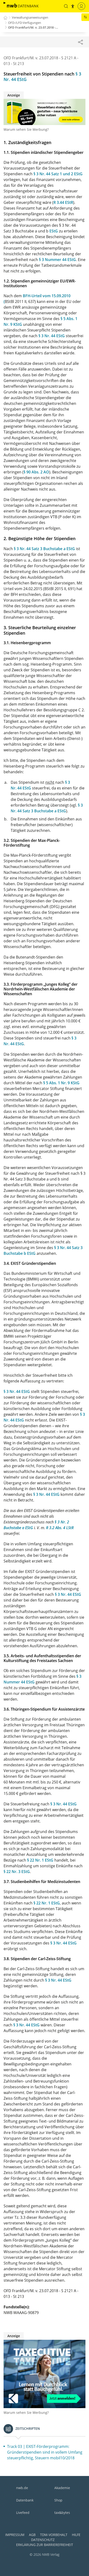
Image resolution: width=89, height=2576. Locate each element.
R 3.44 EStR (63, 202)
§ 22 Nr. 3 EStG (17, 1871)
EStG (53, 231)
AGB (32, 2534)
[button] (66, 6)
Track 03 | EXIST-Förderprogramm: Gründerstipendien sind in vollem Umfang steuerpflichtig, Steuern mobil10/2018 (44, 2452)
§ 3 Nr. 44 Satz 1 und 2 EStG (58, 173)
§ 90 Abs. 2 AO (36, 472)
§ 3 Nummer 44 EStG (57, 259)
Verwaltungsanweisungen (30, 17)
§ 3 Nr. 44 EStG (51, 335)
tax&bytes (62, 2512)
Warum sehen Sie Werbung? (26, 129)
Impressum (14, 2534)
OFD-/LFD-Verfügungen (24, 22)
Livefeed (22, 2512)
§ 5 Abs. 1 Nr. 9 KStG (61, 1082)
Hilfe (76, 2534)
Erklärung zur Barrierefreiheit (44, 2544)
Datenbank (24, 2500)
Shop (58, 2500)
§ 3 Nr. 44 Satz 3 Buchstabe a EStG (44, 548)
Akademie (62, 2488)
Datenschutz (43, 2539)
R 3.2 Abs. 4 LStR (60, 1527)
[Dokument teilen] (80, 42)
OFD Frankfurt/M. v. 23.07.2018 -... (33, 27)
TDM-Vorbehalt (53, 2534)
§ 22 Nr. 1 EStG (40, 1860)
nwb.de (22, 2488)
